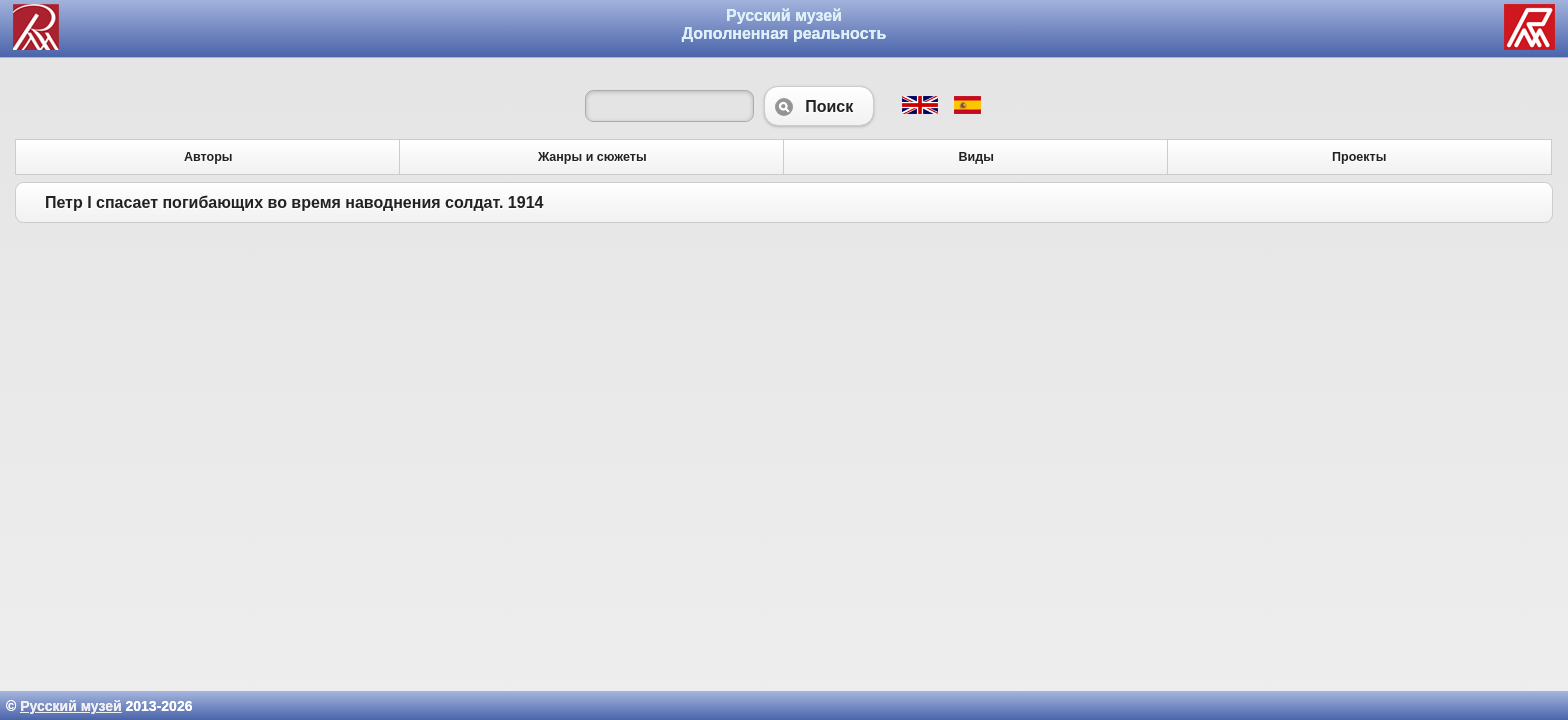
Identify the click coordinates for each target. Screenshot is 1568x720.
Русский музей (70, 706)
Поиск (819, 106)
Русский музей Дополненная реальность (784, 24)
